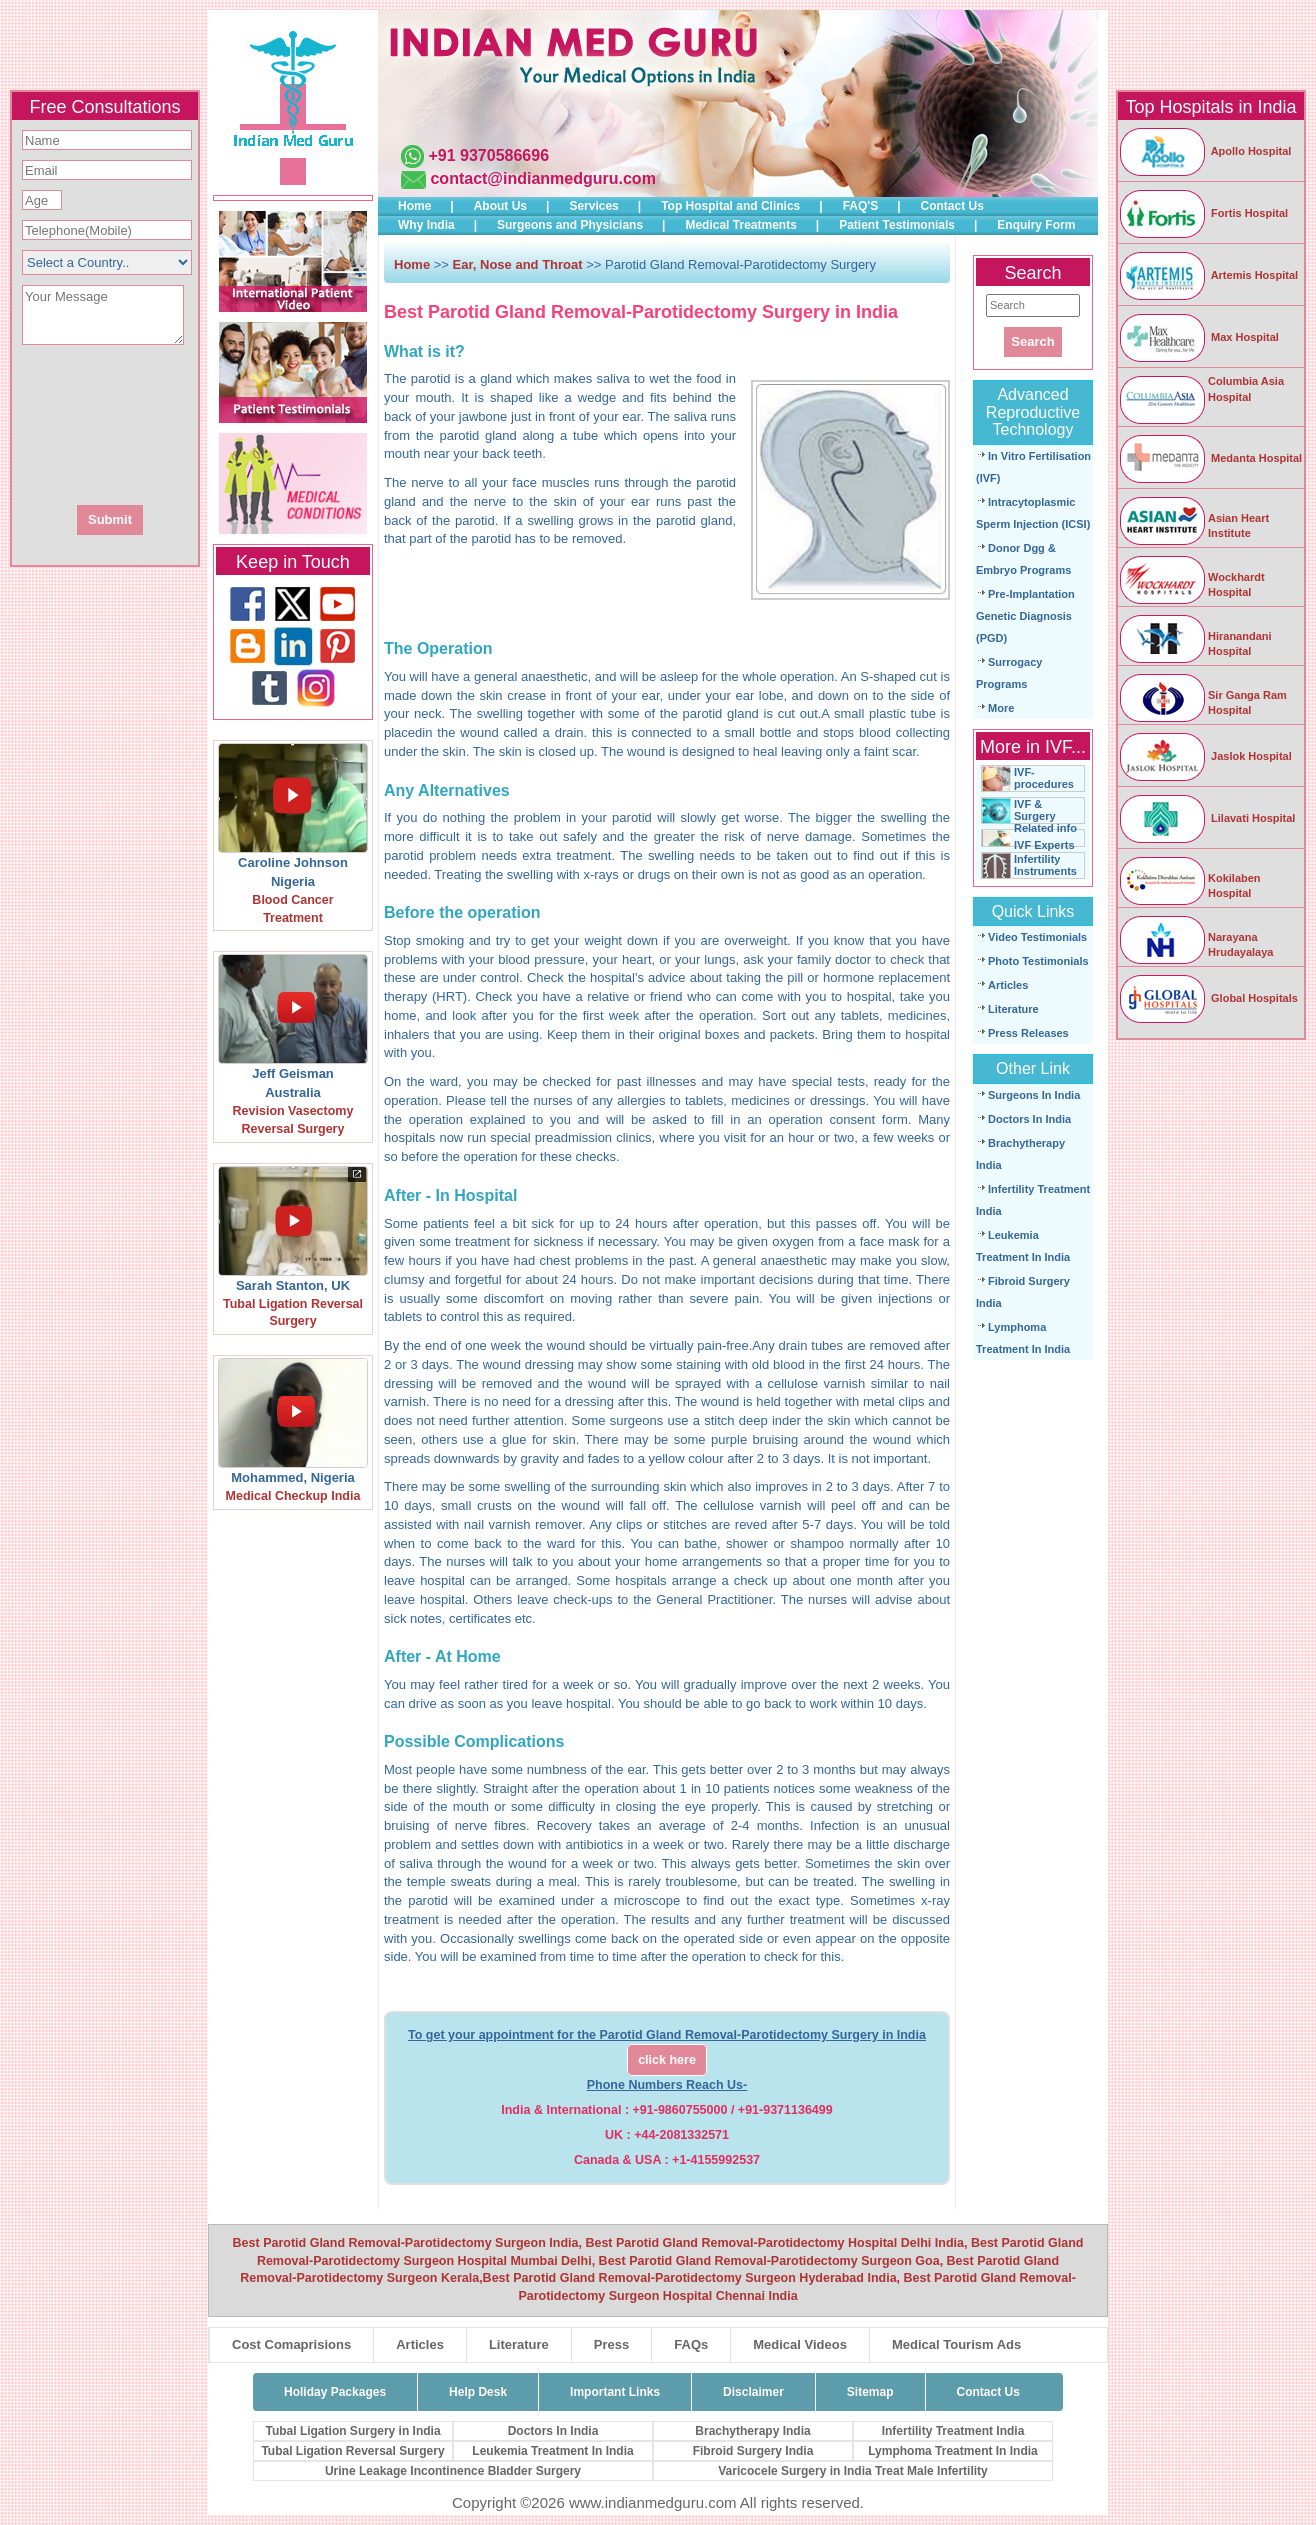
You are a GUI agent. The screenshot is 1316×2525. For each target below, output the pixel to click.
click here (667, 2060)
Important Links (615, 2392)
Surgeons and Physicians (570, 225)
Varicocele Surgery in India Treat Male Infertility (852, 2471)
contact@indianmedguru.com (542, 178)
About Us (500, 206)
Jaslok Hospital (1205, 756)
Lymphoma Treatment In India (953, 2451)
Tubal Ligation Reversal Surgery (352, 2451)
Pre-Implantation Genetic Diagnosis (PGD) (1025, 616)
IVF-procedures (1044, 778)
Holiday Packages (335, 2392)
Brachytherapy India (752, 2431)
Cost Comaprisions (291, 2344)
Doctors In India (1029, 1119)
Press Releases (1028, 1033)
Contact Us (952, 206)
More (1001, 708)
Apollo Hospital (1204, 151)
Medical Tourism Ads (956, 2344)
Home (414, 206)
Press (611, 2344)
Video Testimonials (1037, 937)
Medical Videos (800, 2344)
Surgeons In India (1034, 1095)
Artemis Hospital (1208, 275)
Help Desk (478, 2392)
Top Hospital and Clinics (730, 206)
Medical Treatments (740, 225)
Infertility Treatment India (953, 2431)
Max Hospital (1198, 337)
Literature (1013, 1009)
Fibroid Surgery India (753, 2451)
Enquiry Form (1036, 225)
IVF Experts (1044, 845)
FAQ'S (861, 206)
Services (593, 206)
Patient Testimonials (897, 225)
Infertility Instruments (1045, 865)
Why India (426, 225)
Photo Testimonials (1038, 961)
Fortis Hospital (1203, 213)
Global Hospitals (1208, 998)
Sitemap (870, 2392)
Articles (1008, 985)
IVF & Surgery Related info (1045, 816)
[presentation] (213, 423)
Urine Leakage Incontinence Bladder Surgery (453, 2471)
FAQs (691, 2344)
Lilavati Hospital (1206, 818)
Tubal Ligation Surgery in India (352, 2431)
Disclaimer (753, 2392)
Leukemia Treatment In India (552, 2451)
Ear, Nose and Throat (518, 264)
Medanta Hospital (1210, 458)
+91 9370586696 (488, 155)
